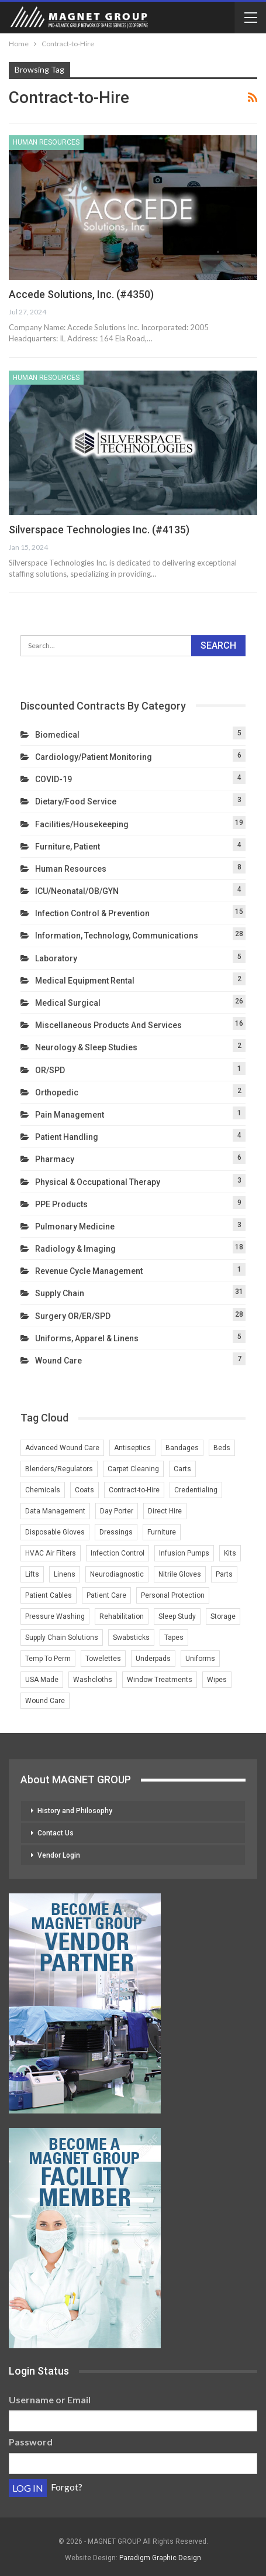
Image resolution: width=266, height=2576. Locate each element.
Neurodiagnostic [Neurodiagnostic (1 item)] (117, 1574)
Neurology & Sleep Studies (86, 1047)
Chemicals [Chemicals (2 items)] (42, 1490)
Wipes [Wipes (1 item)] (217, 1680)
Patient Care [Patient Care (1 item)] (106, 1595)
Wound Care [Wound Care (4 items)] (45, 1701)
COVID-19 (53, 779)
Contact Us (55, 1833)
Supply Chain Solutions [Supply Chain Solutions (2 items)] (61, 1637)
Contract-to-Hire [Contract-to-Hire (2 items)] (134, 1490)
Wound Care (58, 1360)
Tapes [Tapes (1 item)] (174, 1637)
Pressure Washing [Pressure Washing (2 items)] (55, 1616)
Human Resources (46, 142)
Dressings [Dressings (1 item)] (116, 1532)
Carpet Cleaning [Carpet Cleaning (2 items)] (133, 1469)
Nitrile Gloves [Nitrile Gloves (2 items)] (179, 1574)
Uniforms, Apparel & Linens (87, 1338)
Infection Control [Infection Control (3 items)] (117, 1553)
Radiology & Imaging (75, 1248)
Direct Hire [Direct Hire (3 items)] (165, 1511)
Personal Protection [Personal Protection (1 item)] (173, 1595)
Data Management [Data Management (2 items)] (55, 1511)
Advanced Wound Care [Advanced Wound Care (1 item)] (62, 1448)
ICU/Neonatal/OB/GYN (77, 891)
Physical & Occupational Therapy (97, 1182)
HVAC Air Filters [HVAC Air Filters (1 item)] (50, 1553)
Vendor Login (58, 1855)
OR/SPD (50, 1070)
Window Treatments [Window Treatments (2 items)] (159, 1680)
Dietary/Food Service (75, 801)
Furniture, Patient (67, 846)
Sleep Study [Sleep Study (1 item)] (177, 1616)
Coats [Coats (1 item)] (84, 1490)
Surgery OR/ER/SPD (72, 1316)
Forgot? (66, 2486)
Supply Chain (59, 1293)
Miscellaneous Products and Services (108, 1025)
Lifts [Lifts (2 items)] (32, 1574)
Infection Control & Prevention (92, 913)
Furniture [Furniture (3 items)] (161, 1532)
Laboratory (56, 958)
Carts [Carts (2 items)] (182, 1469)
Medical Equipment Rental (84, 980)
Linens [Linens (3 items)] (64, 1574)
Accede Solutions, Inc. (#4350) (81, 294)
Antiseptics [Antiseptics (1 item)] (132, 1448)
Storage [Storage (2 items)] (223, 1616)
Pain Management (69, 1114)
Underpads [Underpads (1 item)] (153, 1658)
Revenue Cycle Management (89, 1271)
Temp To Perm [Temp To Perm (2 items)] (48, 1658)
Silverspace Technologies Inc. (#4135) (99, 529)
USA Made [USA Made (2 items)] (41, 1680)
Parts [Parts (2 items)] (224, 1574)
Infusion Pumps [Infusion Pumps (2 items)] (184, 1553)
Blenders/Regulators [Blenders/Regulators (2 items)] (59, 1469)
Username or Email (50, 2399)
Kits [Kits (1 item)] (230, 1553)
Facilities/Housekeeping (82, 824)
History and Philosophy (74, 1811)
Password (31, 2441)
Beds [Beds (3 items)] (221, 1448)
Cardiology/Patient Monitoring (93, 757)
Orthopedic (56, 1092)
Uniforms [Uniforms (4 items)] (200, 1658)
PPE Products (61, 1204)
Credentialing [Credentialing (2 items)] (195, 1490)
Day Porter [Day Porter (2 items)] (116, 1511)
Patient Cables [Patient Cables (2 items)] (48, 1595)
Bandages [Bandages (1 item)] (182, 1448)
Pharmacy (54, 1159)
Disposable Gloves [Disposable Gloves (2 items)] (55, 1532)
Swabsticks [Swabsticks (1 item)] (131, 1637)
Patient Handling (66, 1137)
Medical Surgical (68, 1003)
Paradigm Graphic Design (160, 2558)
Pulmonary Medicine (75, 1226)
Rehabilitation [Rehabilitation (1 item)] (121, 1616)
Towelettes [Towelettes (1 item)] (103, 1658)
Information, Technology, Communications (116, 935)
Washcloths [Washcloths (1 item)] (92, 1680)
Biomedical (57, 734)
